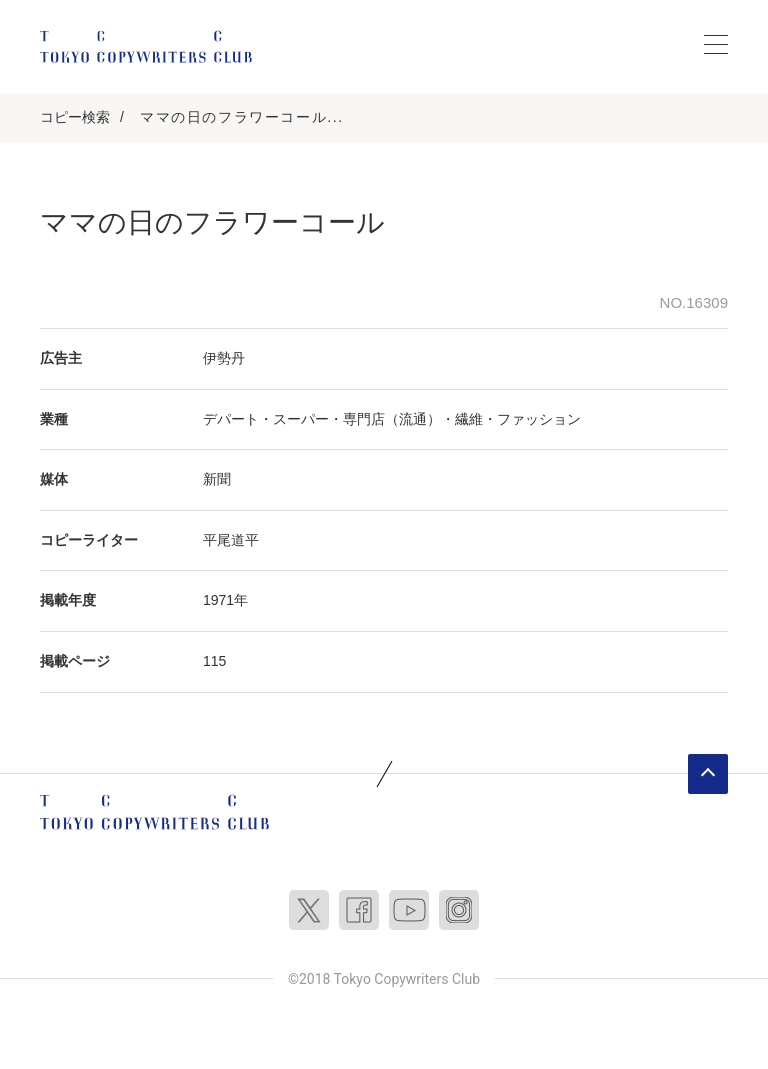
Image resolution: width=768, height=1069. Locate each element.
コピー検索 (75, 117)
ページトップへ (708, 774)
